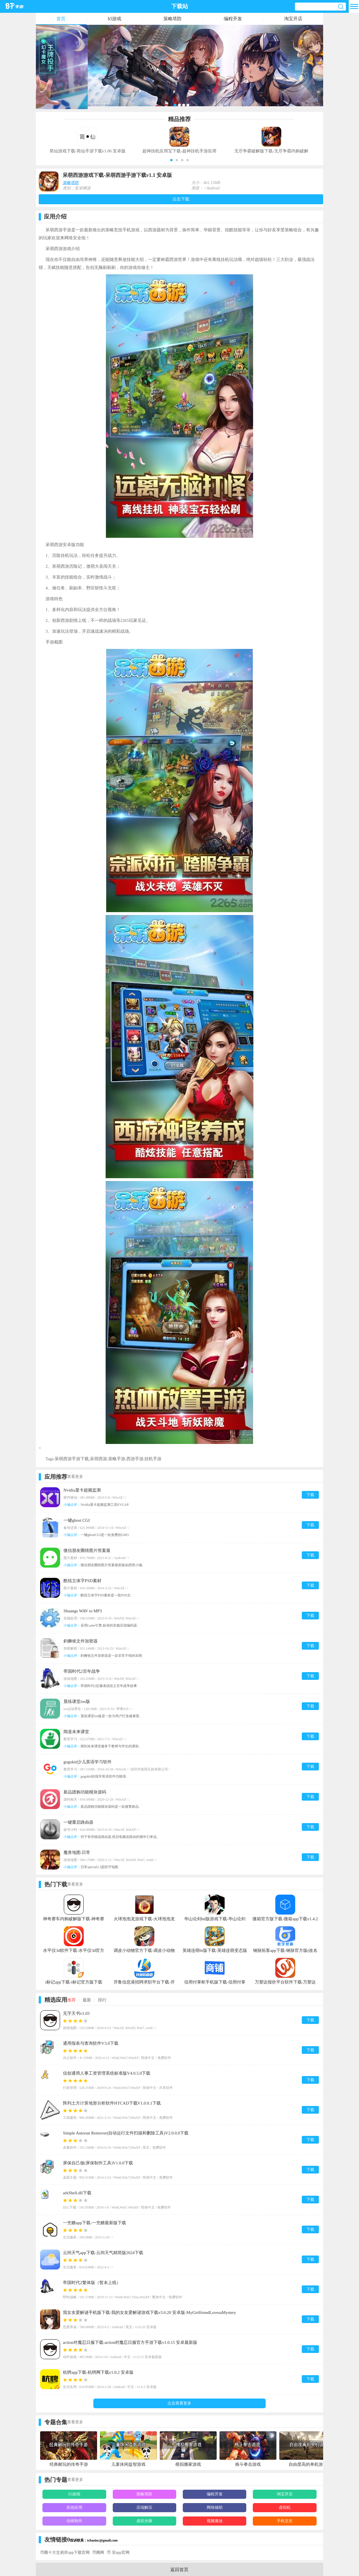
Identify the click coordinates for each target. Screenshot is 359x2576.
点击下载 (180, 199)
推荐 (71, 2000)
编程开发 (233, 18)
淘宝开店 (293, 18)
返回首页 (179, 2569)
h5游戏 (114, 18)
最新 (87, 2000)
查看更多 (75, 1476)
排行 (102, 2000)
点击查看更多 (179, 2403)
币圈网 (98, 2552)
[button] (171, 160)
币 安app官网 (118, 2552)
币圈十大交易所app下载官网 (65, 2552)
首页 (60, 18)
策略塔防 (172, 18)
